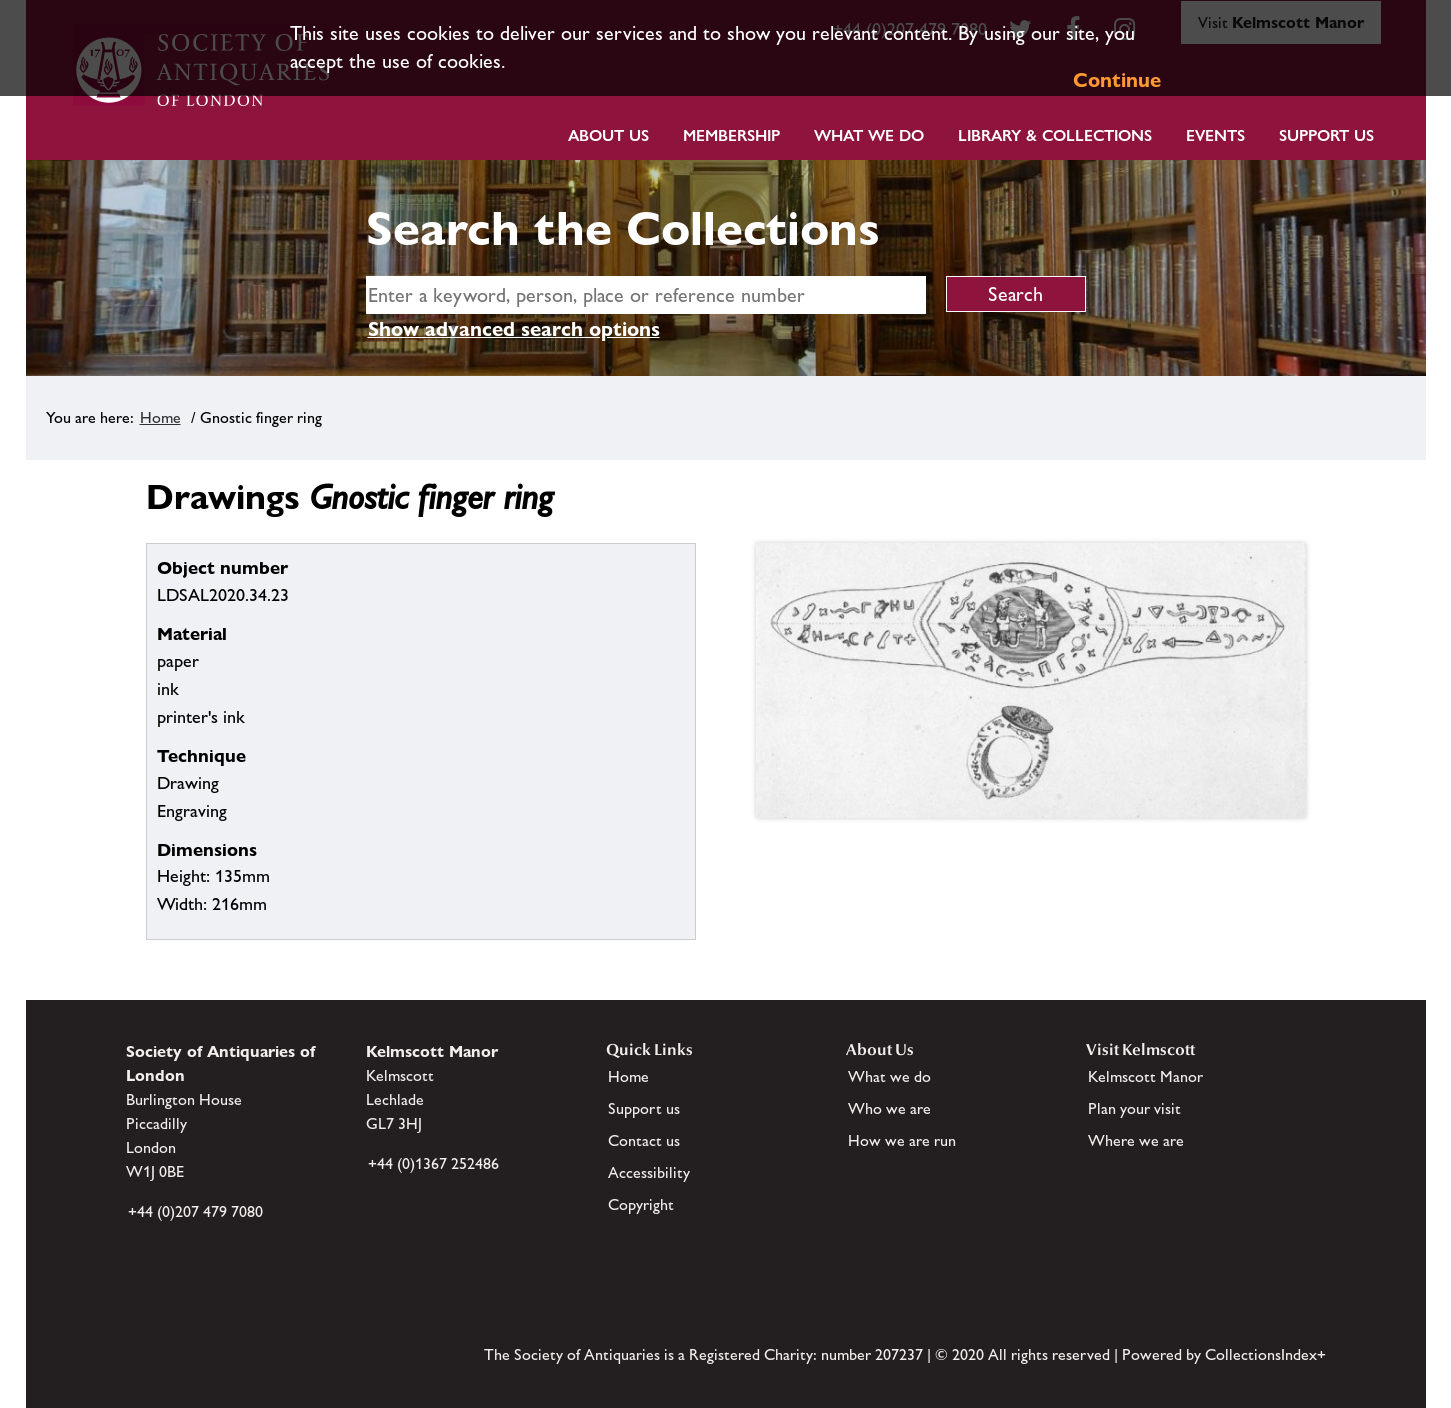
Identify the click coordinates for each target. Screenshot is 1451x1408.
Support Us (1326, 135)
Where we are (1136, 1140)
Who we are (889, 1108)
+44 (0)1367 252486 (433, 1163)
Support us (644, 1108)
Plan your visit (1134, 1108)
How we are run (902, 1140)
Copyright (641, 1204)
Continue (1117, 80)
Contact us (644, 1140)
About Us (608, 135)
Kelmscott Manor (1145, 1076)
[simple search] (646, 295)
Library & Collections (1055, 135)
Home (160, 417)
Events (1215, 135)
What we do (869, 135)
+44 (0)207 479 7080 (195, 1211)
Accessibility (649, 1172)
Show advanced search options (514, 329)
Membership (731, 135)
